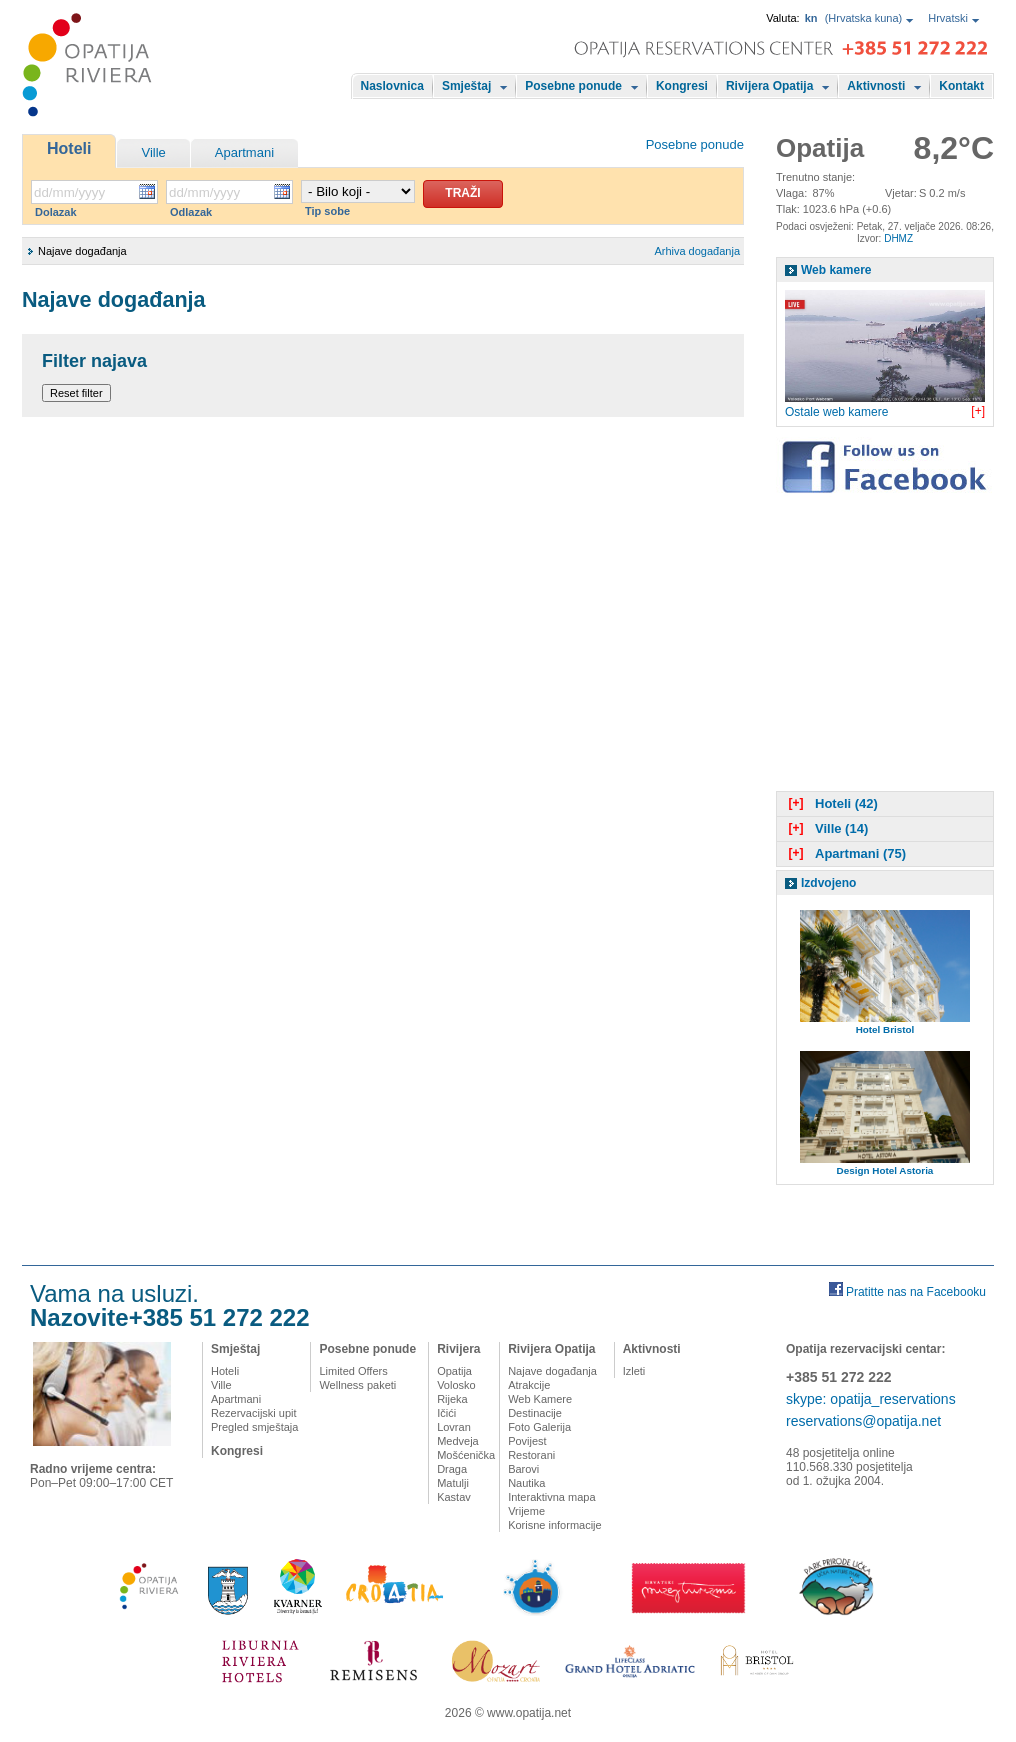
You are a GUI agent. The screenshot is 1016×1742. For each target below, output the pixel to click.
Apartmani (244, 152)
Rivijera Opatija (769, 86)
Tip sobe (327, 211)
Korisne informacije (555, 1525)
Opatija (454, 1371)
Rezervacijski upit (254, 1413)
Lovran (454, 1427)
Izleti (634, 1371)
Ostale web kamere (836, 412)
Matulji (453, 1483)
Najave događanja (552, 1371)
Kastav (454, 1497)
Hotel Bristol (885, 1029)
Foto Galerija (539, 1427)
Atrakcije (529, 1385)
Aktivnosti (876, 86)
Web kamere (836, 270)
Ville (153, 152)
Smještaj (466, 86)
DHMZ (898, 238)
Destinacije (535, 1413)
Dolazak (56, 212)
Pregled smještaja (254, 1427)
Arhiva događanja (697, 251)
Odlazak (191, 212)
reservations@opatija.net (863, 1421)
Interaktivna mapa (551, 1497)
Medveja (458, 1441)
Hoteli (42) (831, 803)
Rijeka (452, 1399)
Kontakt (961, 86)
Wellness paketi (357, 1385)
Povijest (527, 1441)
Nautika (526, 1483)
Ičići (446, 1413)
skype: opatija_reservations (871, 1399)
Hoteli (69, 148)
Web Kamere (540, 1399)
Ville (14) (826, 828)
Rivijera (458, 1349)
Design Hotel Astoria (885, 1170)
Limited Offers (353, 1371)
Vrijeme (526, 1511)
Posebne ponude (573, 86)
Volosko (456, 1385)
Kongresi (682, 86)
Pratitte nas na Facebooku (916, 1292)
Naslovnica (392, 86)
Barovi (523, 1469)
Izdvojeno (828, 883)
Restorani (531, 1455)
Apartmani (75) (845, 853)
